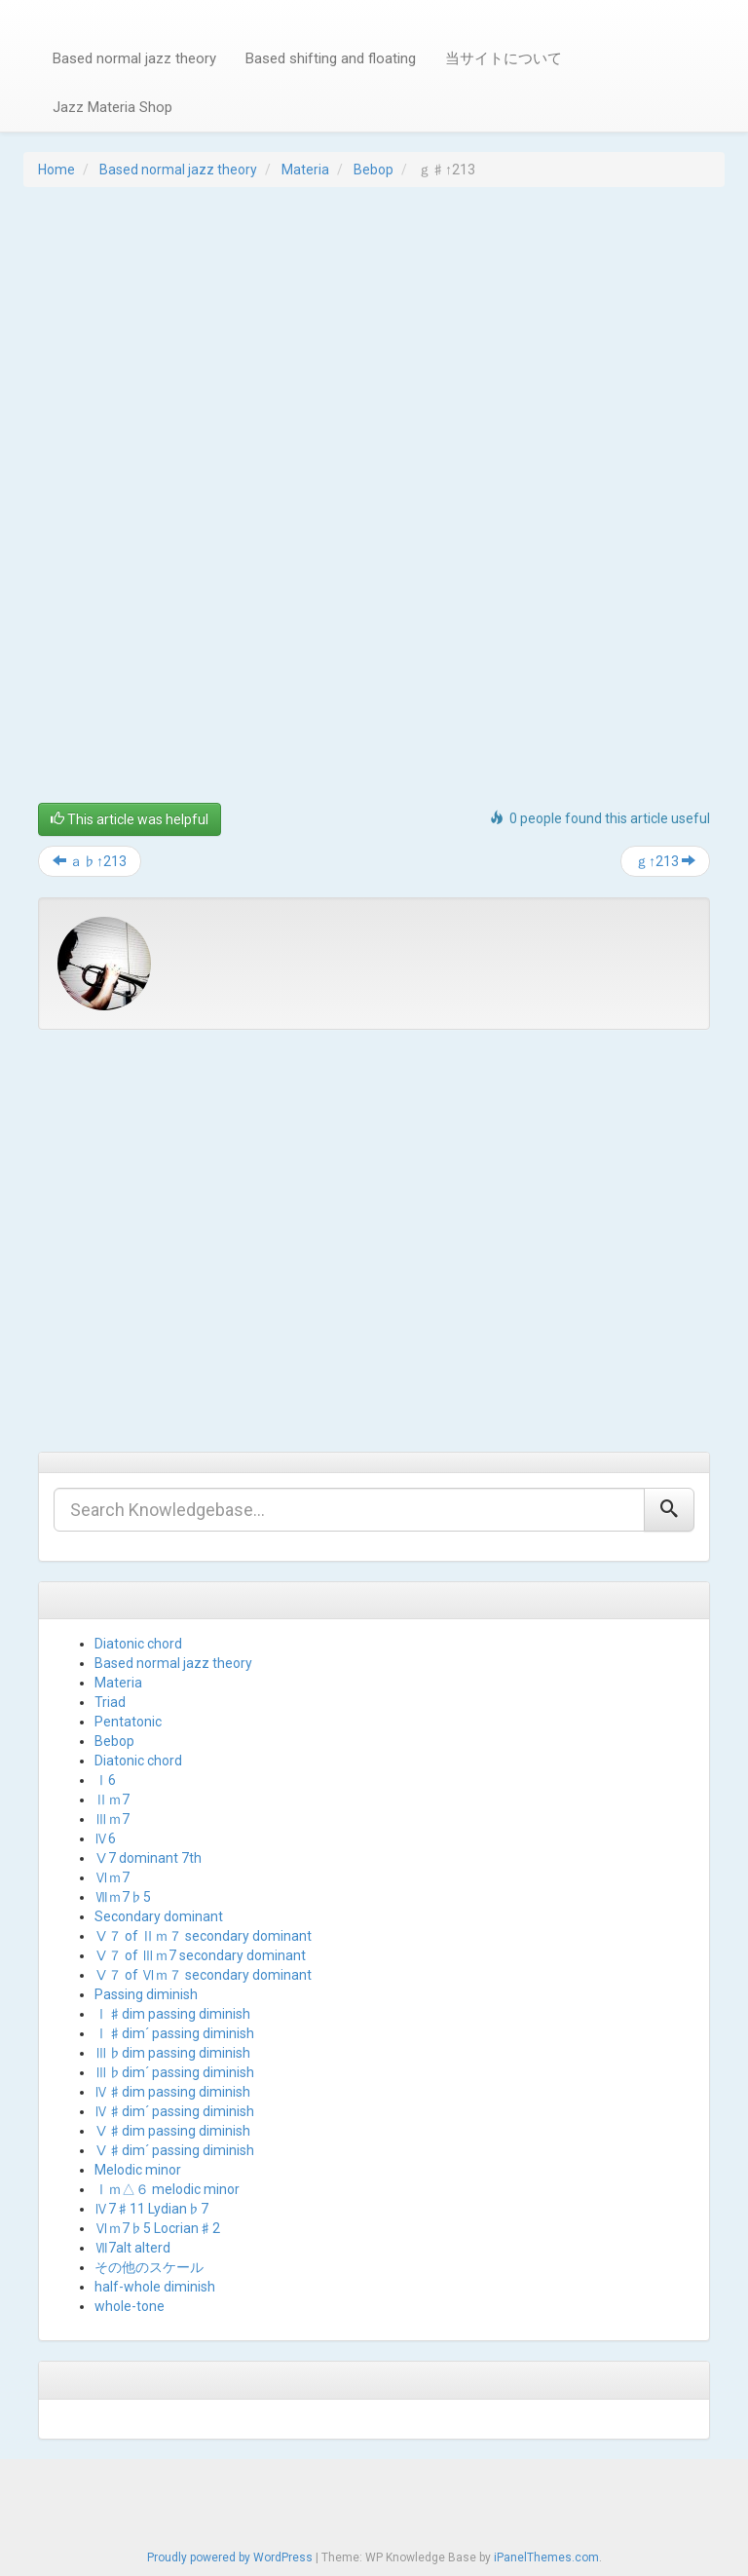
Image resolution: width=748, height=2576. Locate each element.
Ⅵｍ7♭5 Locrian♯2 (157, 2228)
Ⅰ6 (105, 1780)
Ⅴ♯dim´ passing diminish (174, 2150)
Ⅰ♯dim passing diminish (172, 2014)
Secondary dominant (158, 1916)
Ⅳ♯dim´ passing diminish (174, 2111)
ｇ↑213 (665, 861)
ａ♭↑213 (90, 861)
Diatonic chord (138, 1643)
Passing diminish (146, 1994)
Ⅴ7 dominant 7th (148, 1858)
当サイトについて (503, 58)
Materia (305, 169)
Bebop (373, 169)
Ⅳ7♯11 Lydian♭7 (151, 2208)
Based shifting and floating (330, 58)
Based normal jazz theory (134, 58)
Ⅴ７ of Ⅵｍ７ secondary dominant (203, 1975)
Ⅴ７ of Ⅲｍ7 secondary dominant (200, 1955)
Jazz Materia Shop (112, 107)
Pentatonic (128, 1721)
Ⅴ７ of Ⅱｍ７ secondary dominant (203, 1936)
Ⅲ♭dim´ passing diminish (174, 2072)
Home (56, 169)
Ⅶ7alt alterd (132, 2247)
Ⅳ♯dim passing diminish (172, 2092)
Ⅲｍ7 (112, 1819)
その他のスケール (149, 2267)
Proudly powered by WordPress (230, 2557)
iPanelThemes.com (546, 2557)
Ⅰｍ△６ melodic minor (167, 2189)
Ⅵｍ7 (112, 1877)
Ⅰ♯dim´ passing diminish (174, 2033)
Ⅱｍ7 (112, 1799)
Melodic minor (137, 2170)
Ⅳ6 (105, 1838)
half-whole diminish (154, 2286)
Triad (110, 1702)
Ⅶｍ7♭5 (122, 1897)
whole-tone (129, 2306)
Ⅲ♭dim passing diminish (172, 2053)
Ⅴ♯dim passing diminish (172, 2131)
